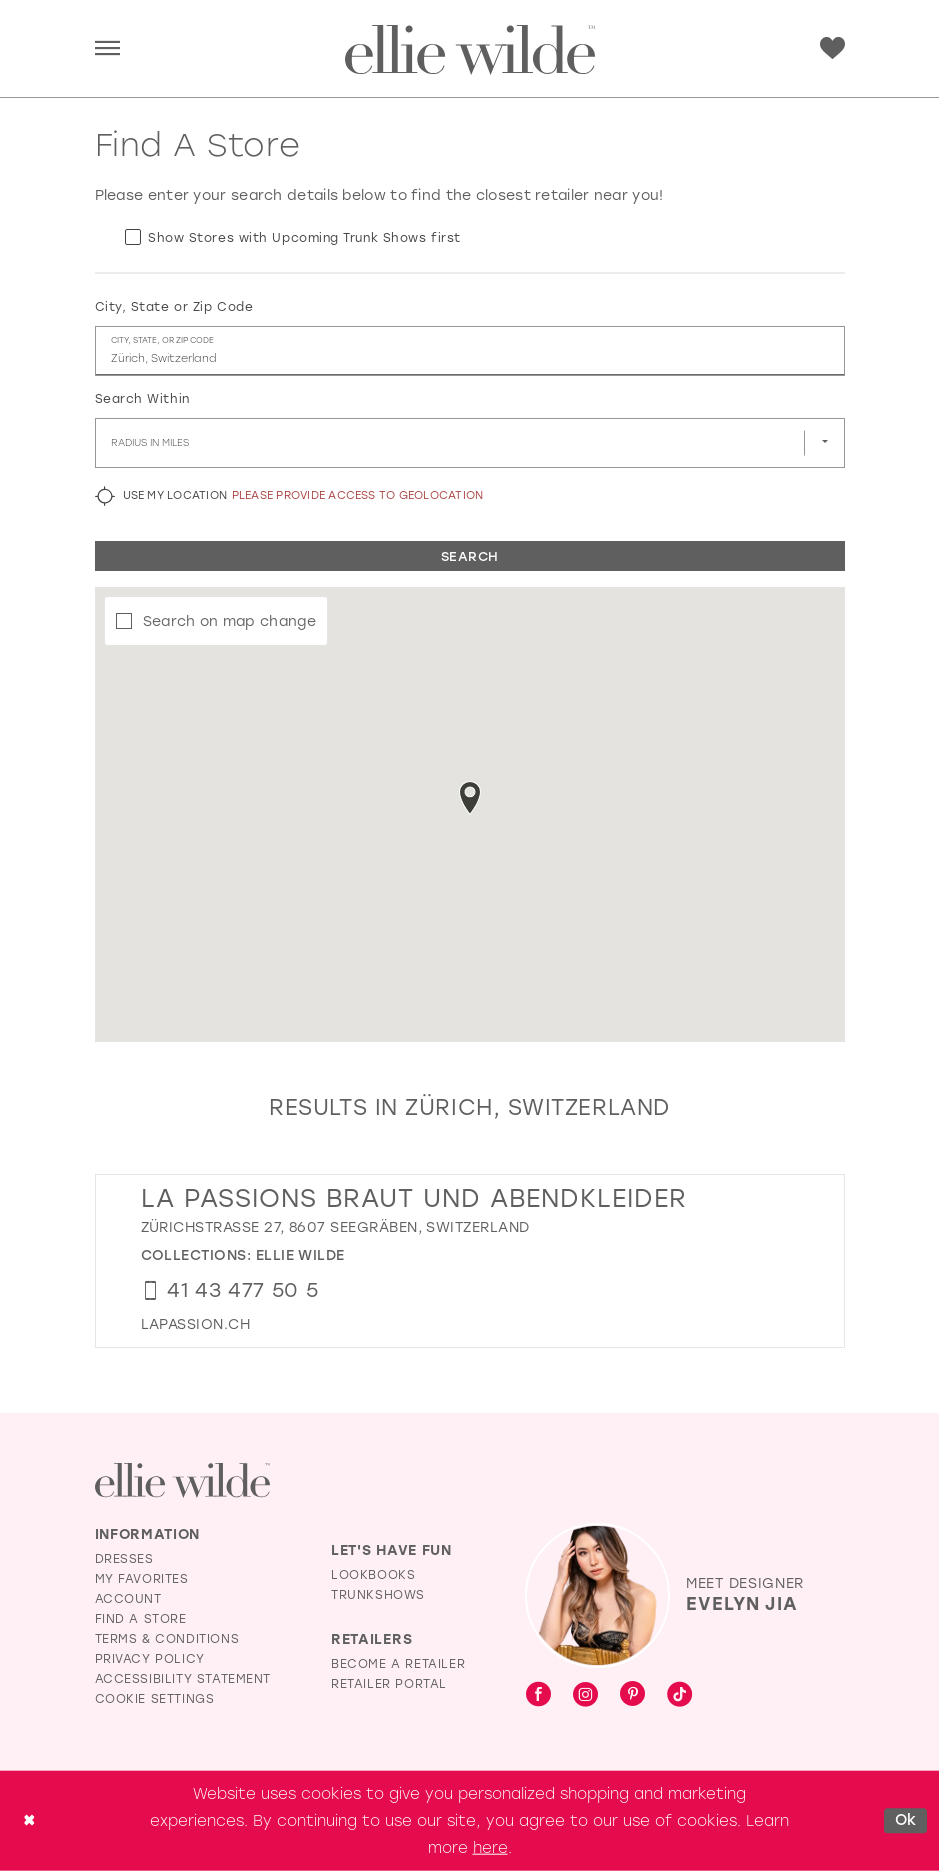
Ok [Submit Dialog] (906, 1820)
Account (128, 1599)
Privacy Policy (150, 1659)
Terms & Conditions (167, 1639)
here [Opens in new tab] (490, 1847)
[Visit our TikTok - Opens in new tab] (679, 1695)
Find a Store (141, 1619)
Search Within (142, 399)
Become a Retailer (398, 1664)
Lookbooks (373, 1575)
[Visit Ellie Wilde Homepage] (182, 1480)
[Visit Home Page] (470, 50)
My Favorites (142, 1579)
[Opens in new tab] (196, 1324)
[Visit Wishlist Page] (832, 48)
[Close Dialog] (29, 1820)
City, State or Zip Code (174, 307)
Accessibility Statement (183, 1679)
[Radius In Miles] (470, 443)
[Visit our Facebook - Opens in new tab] (538, 1695)
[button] (107, 49)
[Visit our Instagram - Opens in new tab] (585, 1695)
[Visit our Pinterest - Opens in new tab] (632, 1695)
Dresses (124, 1559)
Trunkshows (378, 1595)
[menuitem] (107, 49)
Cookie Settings (155, 1699)
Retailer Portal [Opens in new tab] (389, 1684)
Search (470, 556)
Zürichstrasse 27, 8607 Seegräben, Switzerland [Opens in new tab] (335, 1227)
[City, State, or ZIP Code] (470, 351)
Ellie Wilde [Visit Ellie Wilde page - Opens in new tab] (300, 1255)
